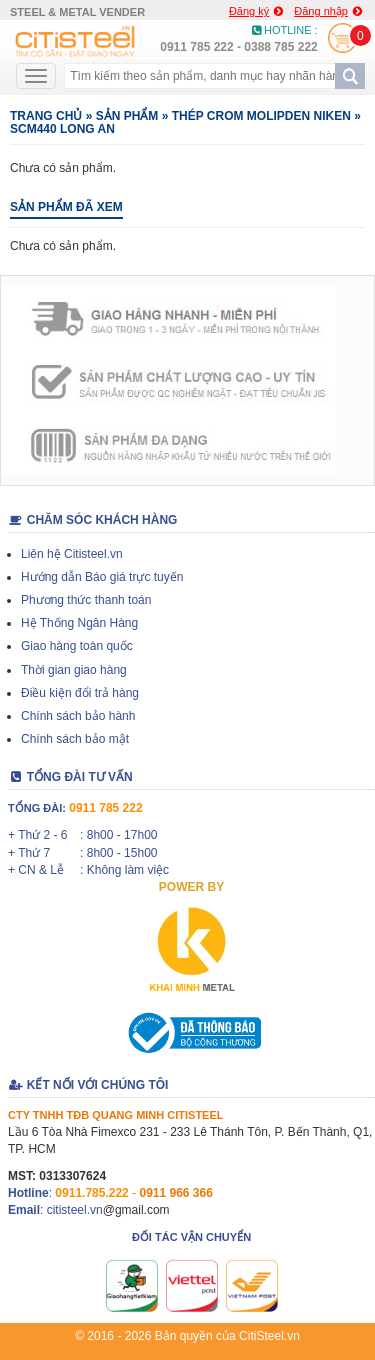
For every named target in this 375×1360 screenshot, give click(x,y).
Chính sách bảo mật (75, 739)
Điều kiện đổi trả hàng (80, 693)
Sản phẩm (127, 116)
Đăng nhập (328, 11)
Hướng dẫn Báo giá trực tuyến (102, 577)
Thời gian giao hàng (74, 670)
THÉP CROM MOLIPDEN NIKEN (261, 116)
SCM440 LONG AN (62, 129)
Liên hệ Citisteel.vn (72, 554)
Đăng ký (256, 11)
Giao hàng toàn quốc (77, 646)
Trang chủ (46, 116)
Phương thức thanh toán (86, 600)
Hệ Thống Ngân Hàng (79, 623)
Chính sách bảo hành (78, 716)
